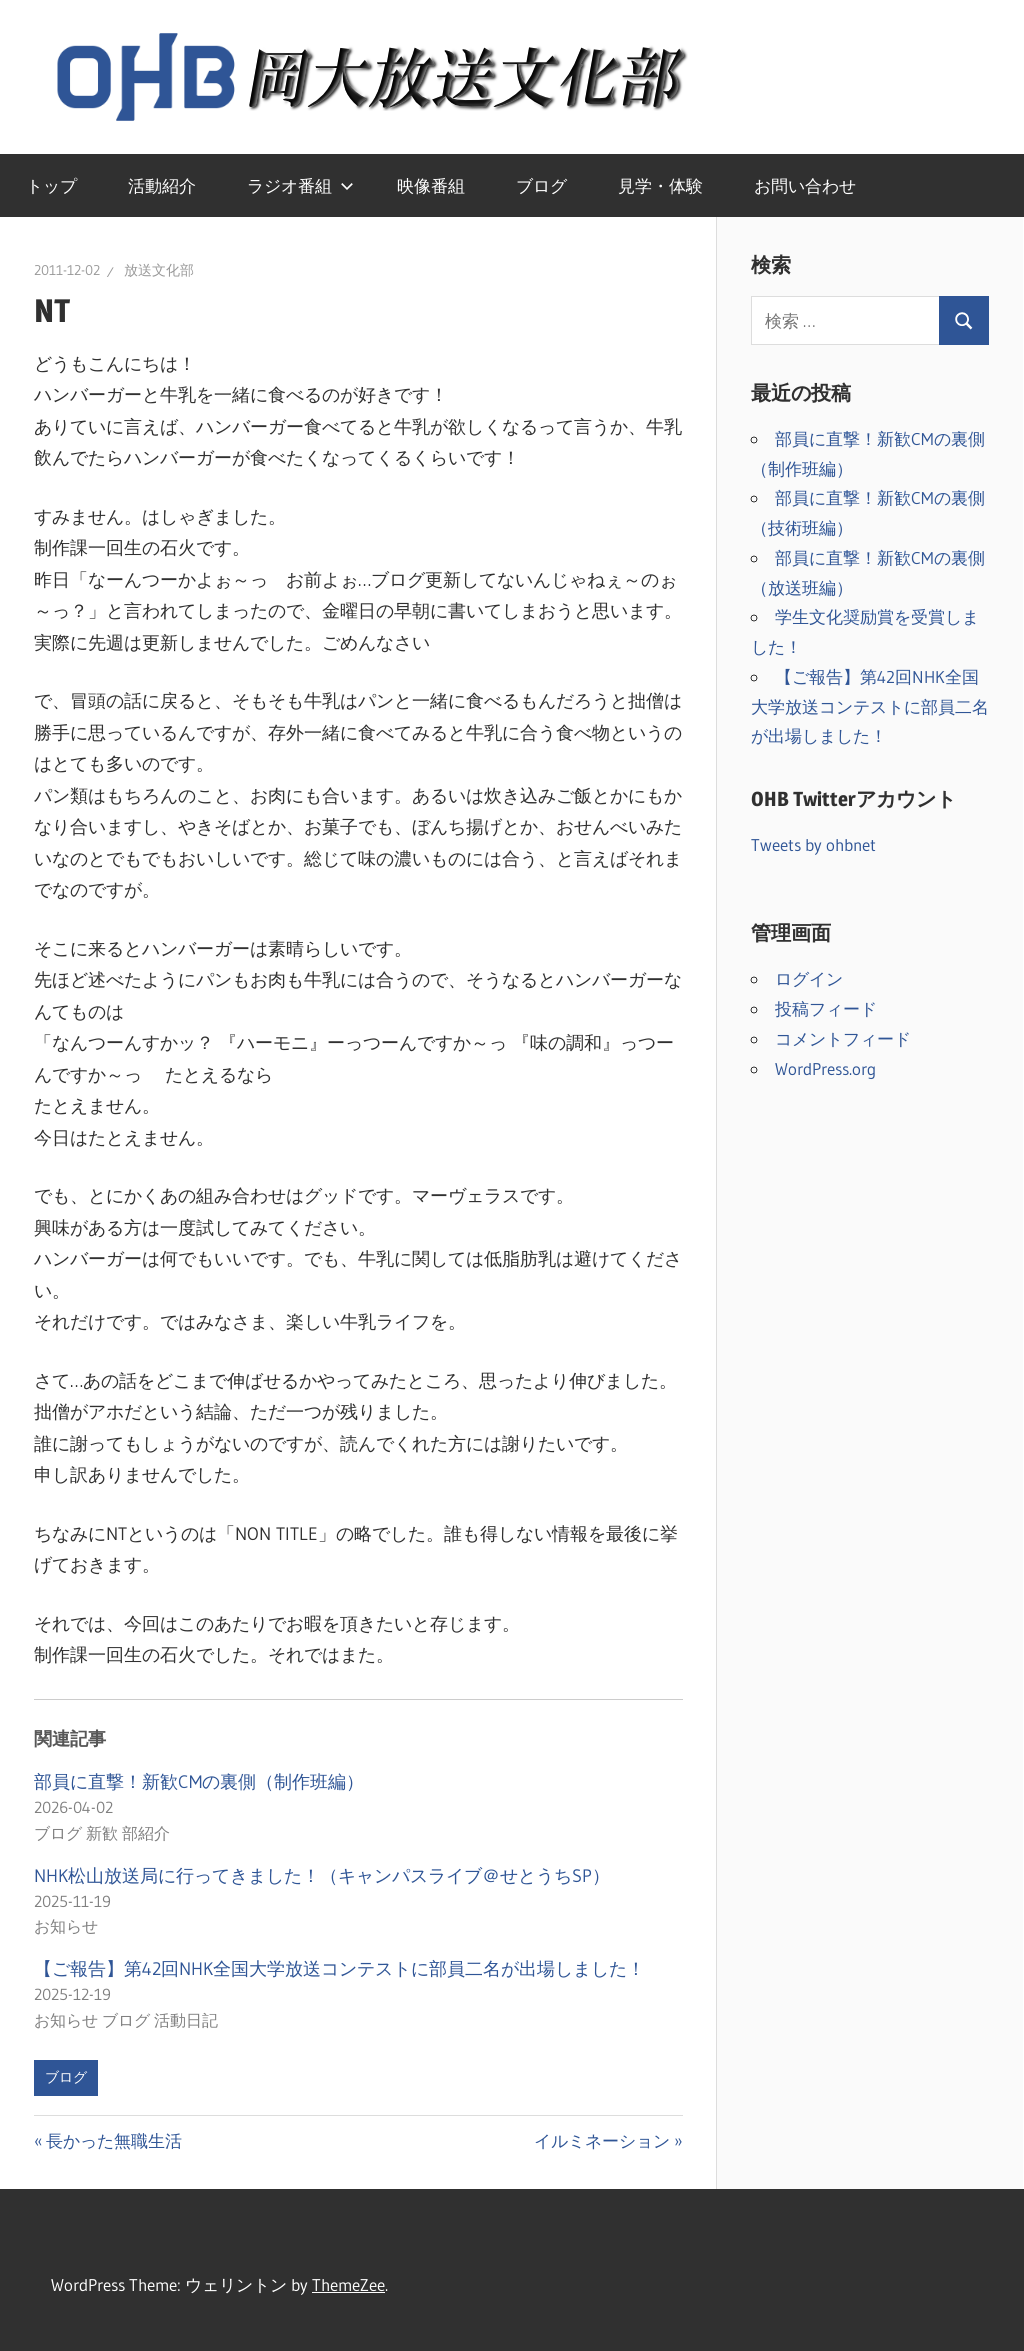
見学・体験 (660, 185)
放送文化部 (159, 270)
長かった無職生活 (113, 2140)
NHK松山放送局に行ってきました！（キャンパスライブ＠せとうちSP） (322, 1876)
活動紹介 (162, 185)
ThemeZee (348, 2284)
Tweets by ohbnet (813, 844)
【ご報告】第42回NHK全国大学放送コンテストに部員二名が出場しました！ (339, 1969)
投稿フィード (826, 1008)
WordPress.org (825, 1068)
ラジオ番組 (300, 185)
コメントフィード (843, 1038)
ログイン (809, 978)
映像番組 (431, 185)
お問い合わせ (805, 185)
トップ (51, 185)
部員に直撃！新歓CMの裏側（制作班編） (199, 1782)
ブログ (541, 185)
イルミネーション (602, 2140)
